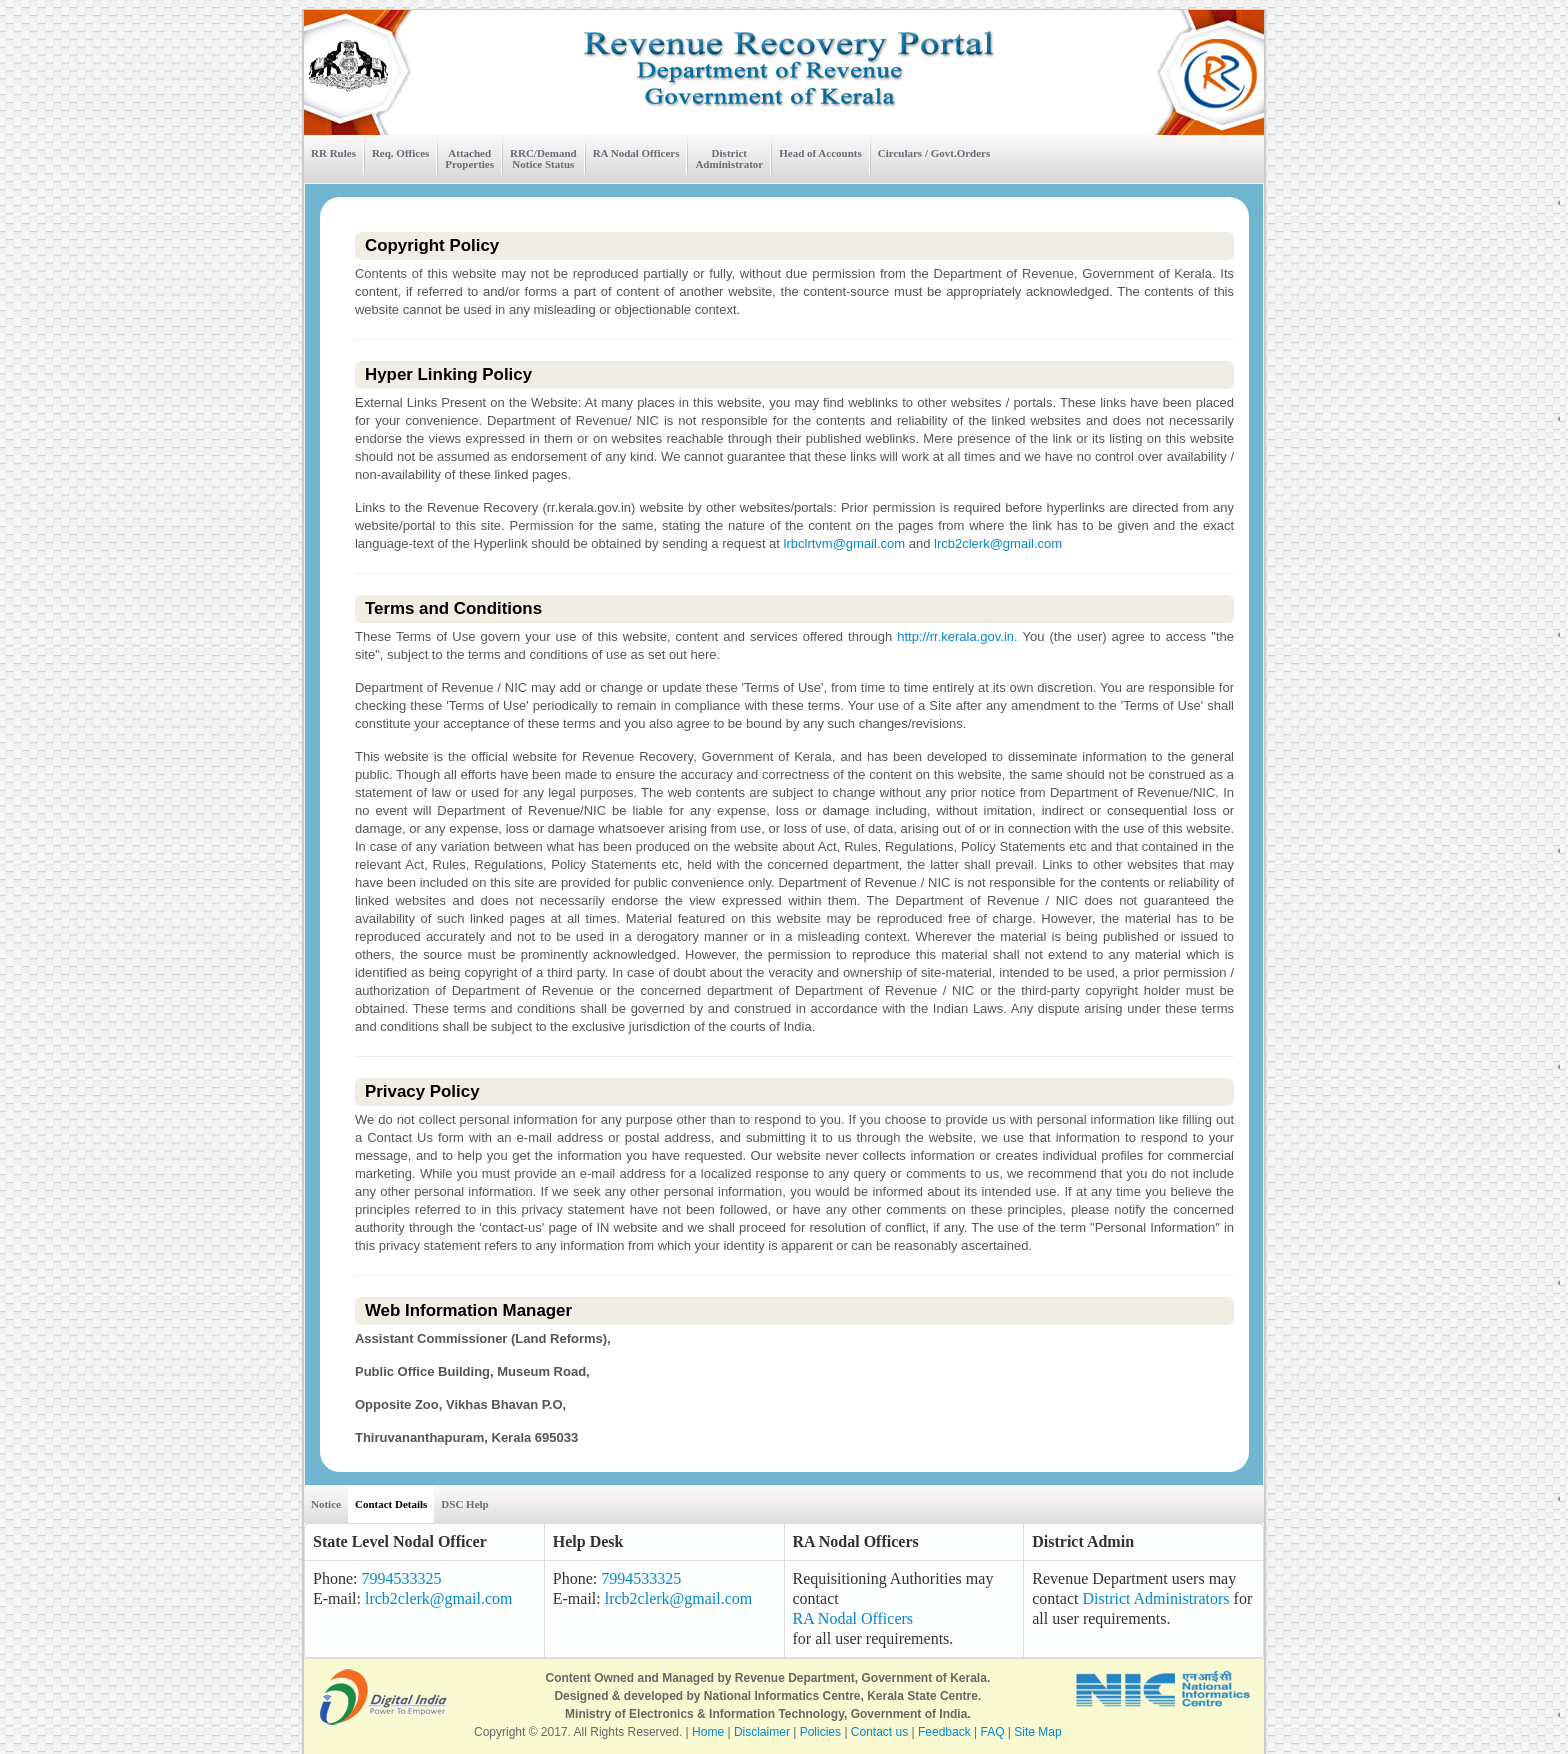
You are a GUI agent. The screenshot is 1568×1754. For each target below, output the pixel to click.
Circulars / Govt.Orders (934, 153)
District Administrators (1155, 1598)
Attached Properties (469, 158)
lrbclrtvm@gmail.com (845, 543)
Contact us (879, 1732)
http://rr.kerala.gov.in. (955, 636)
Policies (820, 1732)
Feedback (944, 1732)
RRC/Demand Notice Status (543, 158)
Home (708, 1732)
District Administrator (729, 158)
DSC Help (464, 1504)
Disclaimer (762, 1732)
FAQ (993, 1732)
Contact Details (391, 1504)
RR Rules (333, 153)
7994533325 (401, 1578)
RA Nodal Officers (636, 153)
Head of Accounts (820, 153)
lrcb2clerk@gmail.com (998, 543)
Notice (326, 1504)
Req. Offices (400, 153)
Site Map (1037, 1732)
